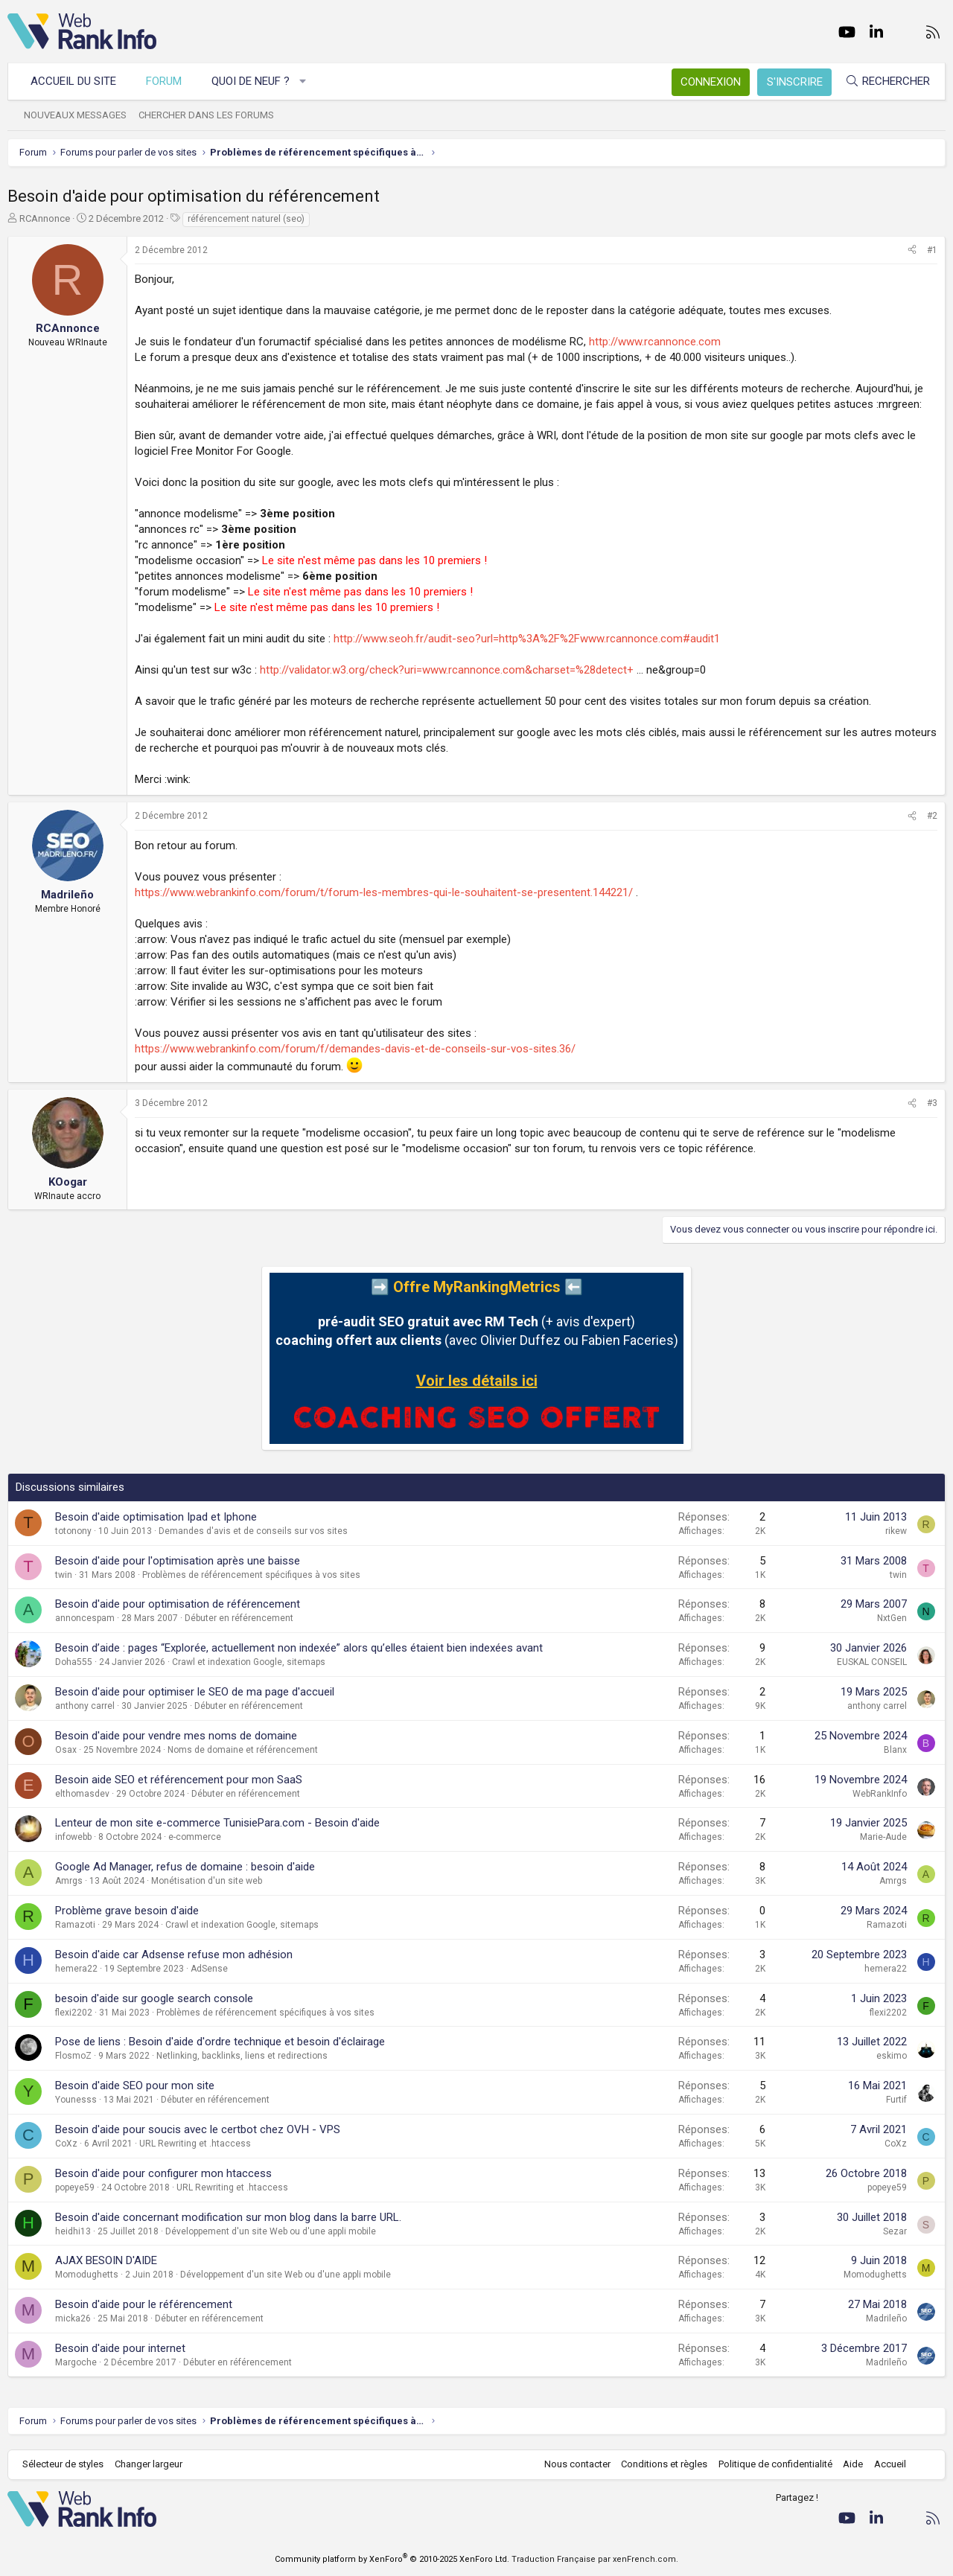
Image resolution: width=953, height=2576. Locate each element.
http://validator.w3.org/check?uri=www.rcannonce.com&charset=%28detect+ (447, 670)
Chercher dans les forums (206, 115)
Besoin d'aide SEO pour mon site (134, 2085)
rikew (896, 1531)
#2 (932, 816)
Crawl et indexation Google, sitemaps (248, 1662)
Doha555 (73, 1662)
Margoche (76, 2362)
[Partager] (912, 250)
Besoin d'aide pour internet (120, 2348)
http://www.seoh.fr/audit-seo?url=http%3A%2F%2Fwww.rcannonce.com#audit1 (527, 638)
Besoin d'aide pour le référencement (143, 2304)
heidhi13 (73, 2231)
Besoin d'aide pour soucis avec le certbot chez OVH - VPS (197, 2129)
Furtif (896, 2099)
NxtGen (892, 1618)
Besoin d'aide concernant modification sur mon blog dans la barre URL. (228, 2217)
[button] (303, 81)
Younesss (76, 2099)
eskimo (891, 2056)
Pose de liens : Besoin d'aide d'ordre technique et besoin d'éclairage (220, 2041)
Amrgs (69, 1881)
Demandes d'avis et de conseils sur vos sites (253, 1531)
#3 (932, 1103)
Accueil (890, 2464)
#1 (932, 250)
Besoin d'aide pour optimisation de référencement (177, 1604)
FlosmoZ (73, 2056)
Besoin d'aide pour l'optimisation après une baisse (177, 1560)
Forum (164, 81)
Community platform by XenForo (392, 2559)
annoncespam (85, 1618)
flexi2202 (73, 2012)
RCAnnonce (44, 218)
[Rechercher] (887, 81)
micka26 (73, 2318)
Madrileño (886, 2318)
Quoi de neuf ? (250, 81)
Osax (66, 1750)
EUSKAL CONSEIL (872, 1662)
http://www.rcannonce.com (655, 341)
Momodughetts (86, 2274)
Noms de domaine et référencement (243, 1750)
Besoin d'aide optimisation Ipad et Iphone (156, 1517)
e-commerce (194, 1837)
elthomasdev (82, 1794)
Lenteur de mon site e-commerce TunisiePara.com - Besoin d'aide (217, 1822)
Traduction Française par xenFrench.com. (594, 2559)
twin (63, 1575)
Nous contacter (577, 2464)
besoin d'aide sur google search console (154, 1998)
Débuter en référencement (239, 1618)
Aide (853, 2464)
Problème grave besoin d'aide (127, 1910)
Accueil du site (73, 81)
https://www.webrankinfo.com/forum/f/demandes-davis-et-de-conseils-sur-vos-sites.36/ (355, 1048)
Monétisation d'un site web (206, 1881)
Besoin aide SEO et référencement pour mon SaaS (178, 1779)
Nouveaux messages (75, 115)
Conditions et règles (664, 2464)
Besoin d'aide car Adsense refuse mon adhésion (174, 1954)
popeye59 (75, 2187)
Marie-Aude (883, 1837)
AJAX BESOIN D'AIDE (106, 2260)
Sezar (895, 2231)
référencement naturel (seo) (246, 219)
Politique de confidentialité (775, 2464)
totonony (73, 1531)
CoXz (66, 2143)
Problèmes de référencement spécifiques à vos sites (251, 1575)
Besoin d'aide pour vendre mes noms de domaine (176, 1735)
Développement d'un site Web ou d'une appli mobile (270, 2231)
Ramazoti (75, 1925)
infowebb (73, 1837)
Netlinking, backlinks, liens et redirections (242, 2056)
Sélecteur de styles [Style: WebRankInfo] (62, 2464)
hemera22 (76, 1968)
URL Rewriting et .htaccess (195, 2143)
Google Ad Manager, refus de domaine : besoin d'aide (185, 1866)
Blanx (895, 1750)
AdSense (209, 1968)
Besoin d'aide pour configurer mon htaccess (163, 2173)
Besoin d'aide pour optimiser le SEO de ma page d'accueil (194, 1691)
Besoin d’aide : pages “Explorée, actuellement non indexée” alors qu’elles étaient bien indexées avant (299, 1648)
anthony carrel (85, 1706)
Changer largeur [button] (148, 2464)
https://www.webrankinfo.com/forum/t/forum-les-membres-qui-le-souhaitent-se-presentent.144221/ (384, 892)
